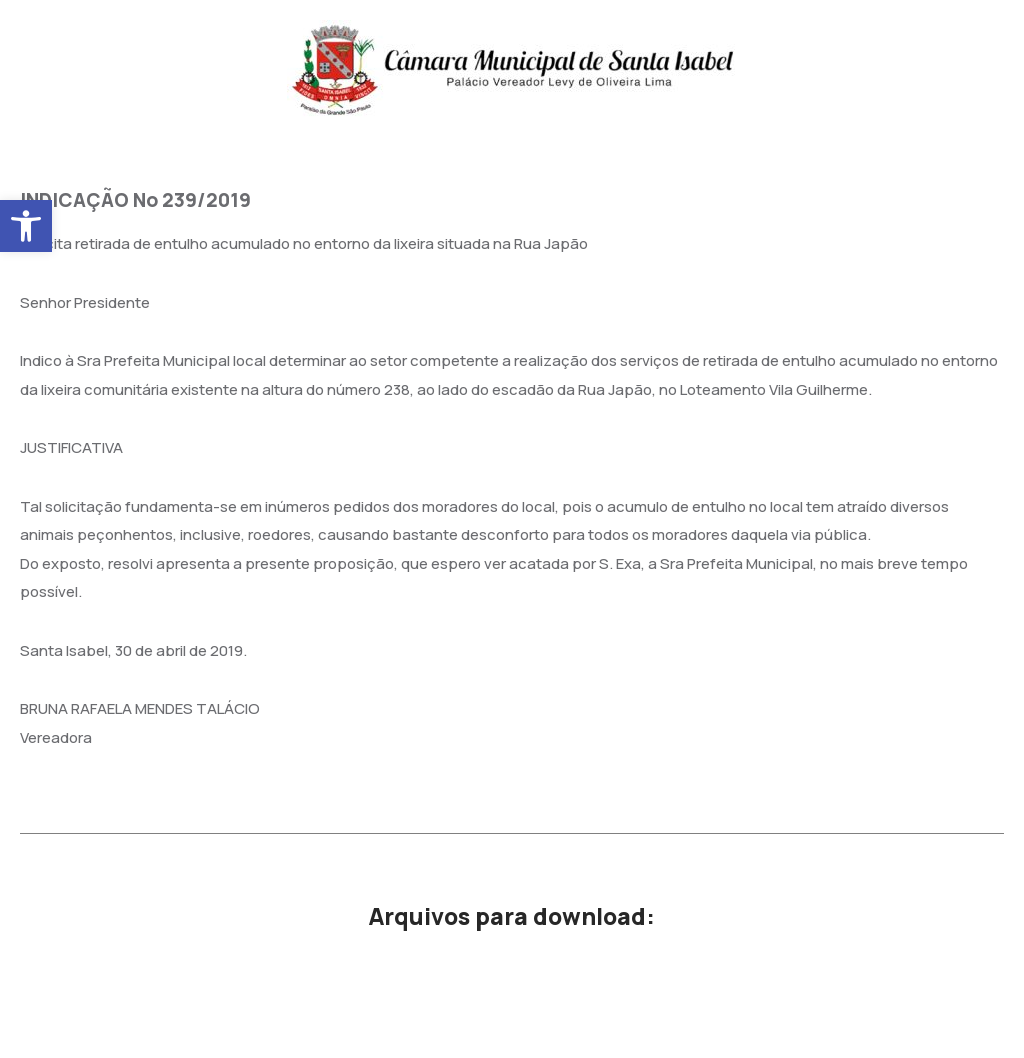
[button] (26, 226)
